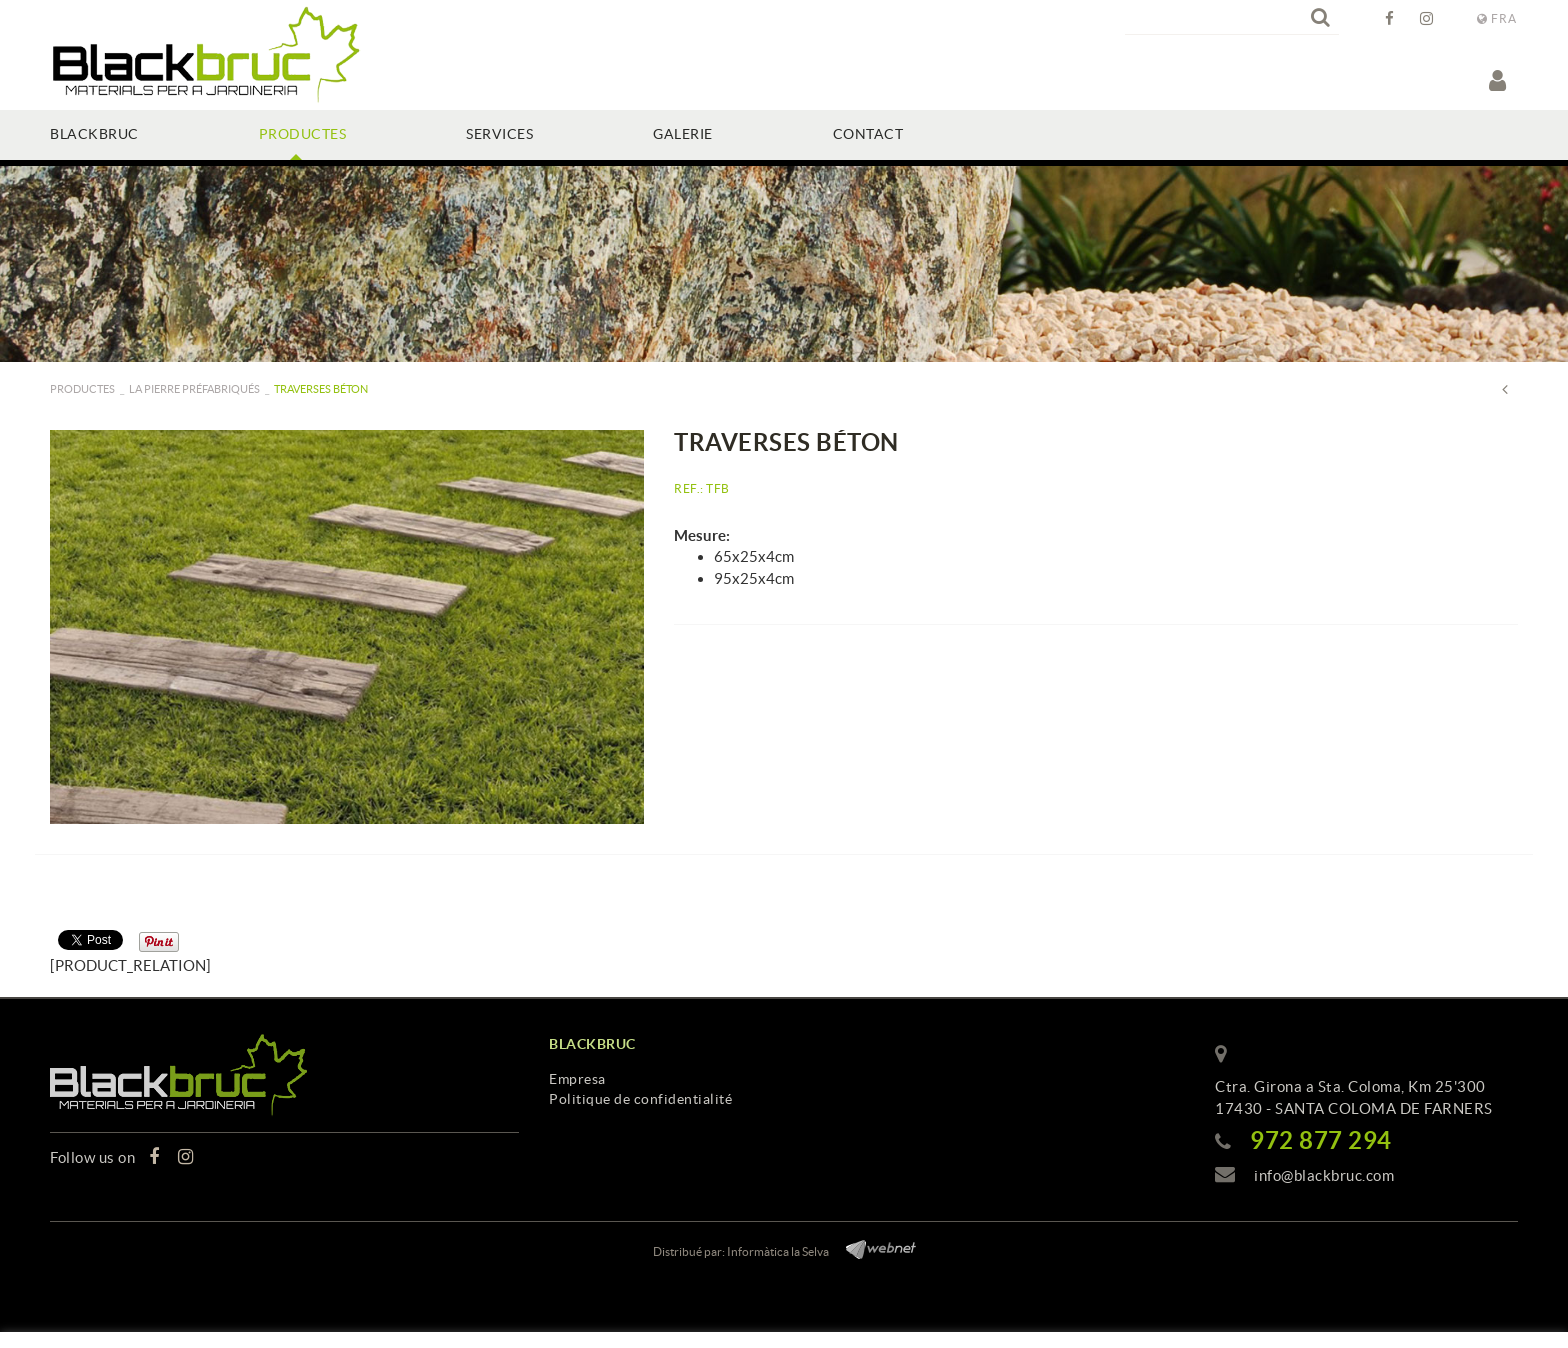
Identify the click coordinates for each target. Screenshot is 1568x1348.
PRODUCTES (82, 389)
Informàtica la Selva (778, 1251)
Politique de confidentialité (640, 1099)
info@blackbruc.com (1324, 1175)
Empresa (577, 1079)
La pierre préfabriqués (194, 389)
